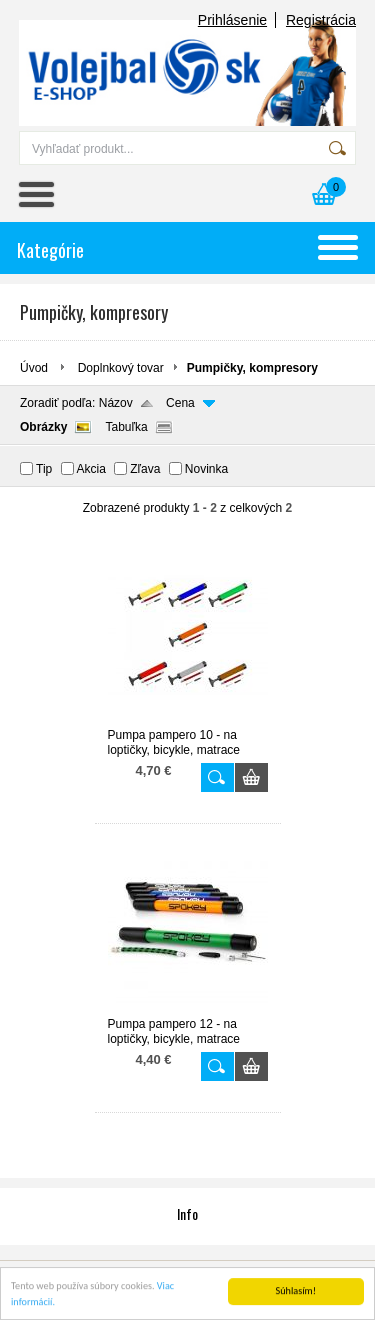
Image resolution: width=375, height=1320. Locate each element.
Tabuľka (126, 427)
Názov (116, 403)
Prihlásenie (232, 20)
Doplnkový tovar (121, 368)
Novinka (206, 469)
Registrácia (321, 20)
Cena (180, 403)
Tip (44, 469)
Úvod (34, 368)
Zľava (145, 469)
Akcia (91, 469)
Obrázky (43, 427)
